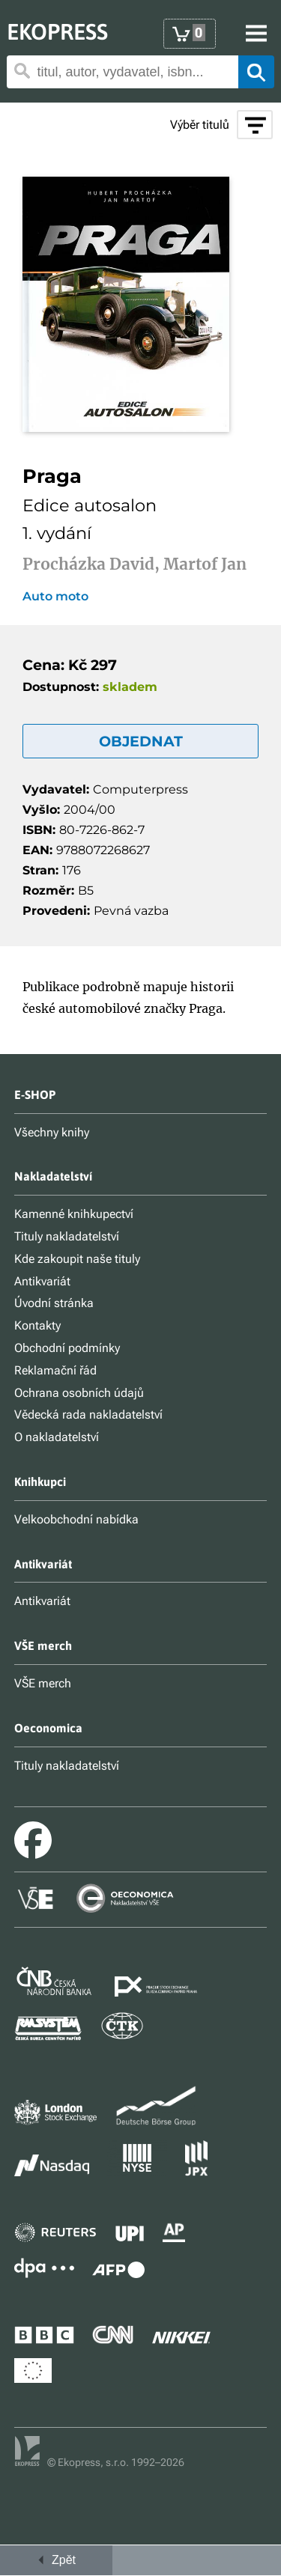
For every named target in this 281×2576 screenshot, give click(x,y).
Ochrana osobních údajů (79, 1393)
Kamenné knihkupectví (73, 1214)
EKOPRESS (57, 31)
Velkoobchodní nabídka (76, 1519)
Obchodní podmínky (67, 1348)
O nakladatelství (56, 1437)
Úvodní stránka (54, 1303)
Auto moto (55, 596)
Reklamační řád (55, 1370)
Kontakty (37, 1325)
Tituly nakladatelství (66, 1236)
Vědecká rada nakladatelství (88, 1414)
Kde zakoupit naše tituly (77, 1259)
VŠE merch (42, 1683)
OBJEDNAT (141, 741)
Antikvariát (42, 1281)
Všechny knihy (51, 1132)
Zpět (56, 2560)
